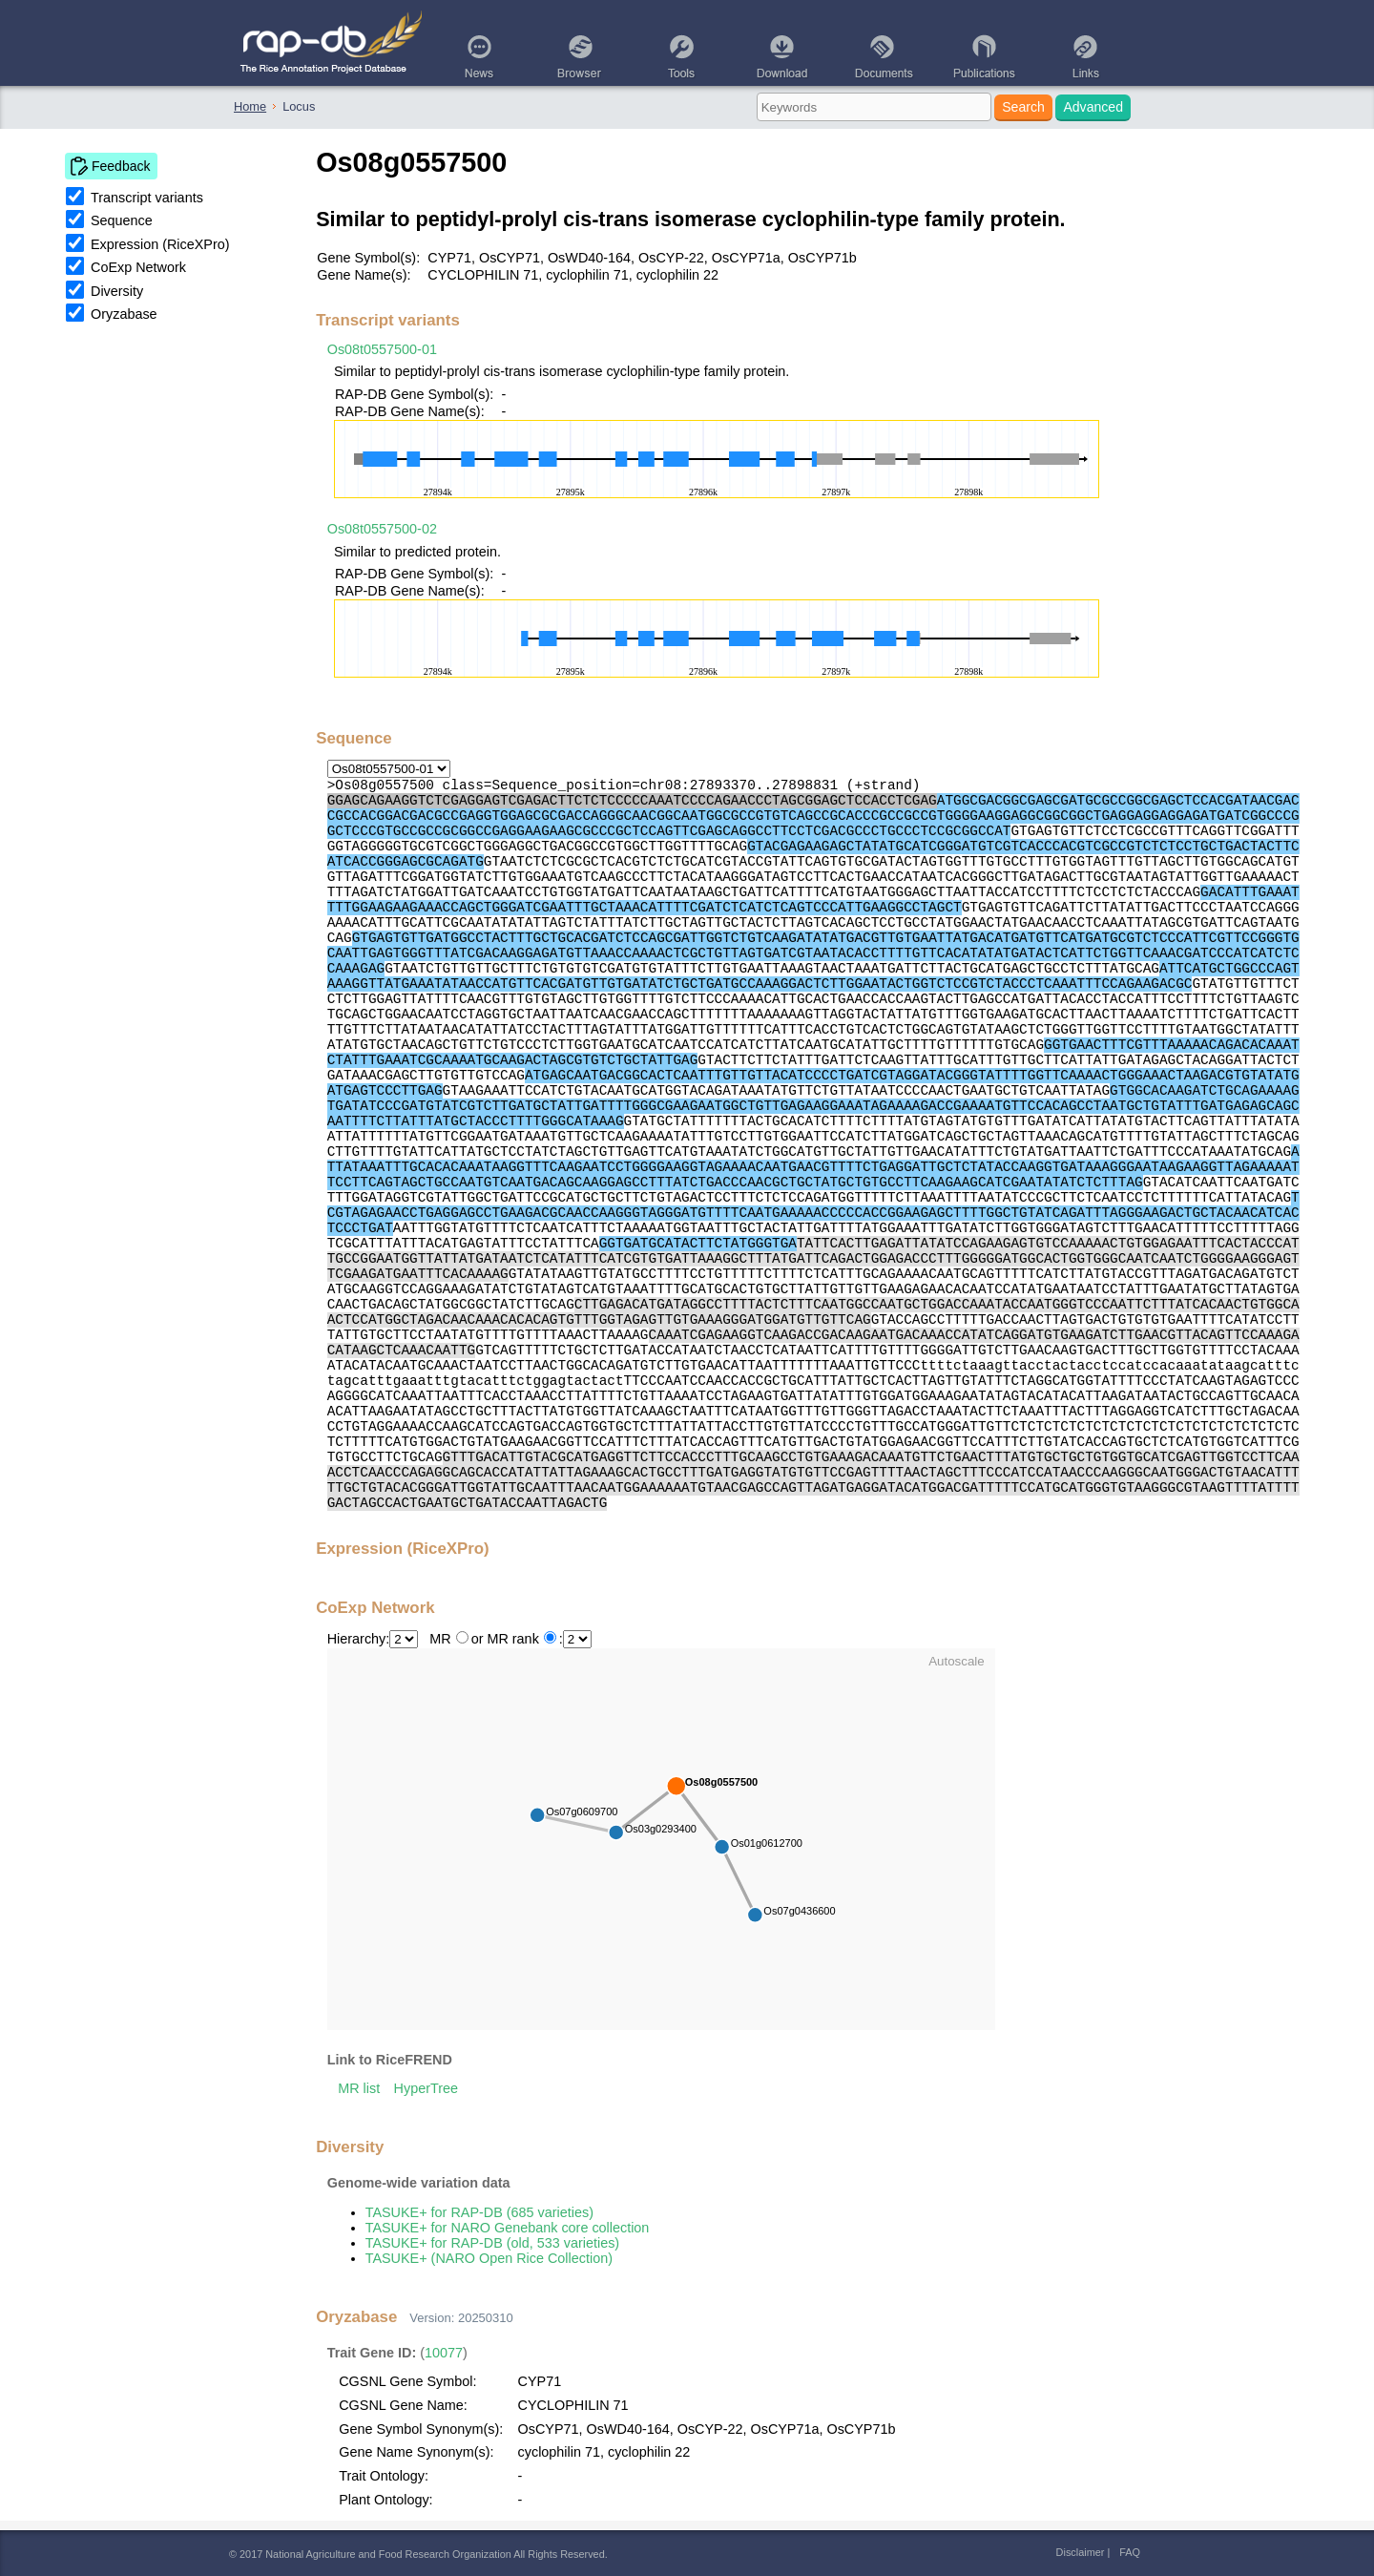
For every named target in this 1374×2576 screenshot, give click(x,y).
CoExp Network (138, 267)
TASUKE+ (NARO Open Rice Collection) (489, 2258)
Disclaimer (1080, 2552)
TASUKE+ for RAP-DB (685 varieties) (479, 2212)
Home (250, 106)
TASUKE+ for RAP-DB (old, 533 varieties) (492, 2243)
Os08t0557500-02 (382, 528)
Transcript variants (147, 197)
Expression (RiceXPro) (160, 244)
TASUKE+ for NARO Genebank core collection (507, 2227)
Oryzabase (124, 314)
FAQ (1129, 2552)
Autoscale (956, 1661)
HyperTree (426, 2088)
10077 (444, 2352)
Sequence (122, 220)
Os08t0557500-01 (382, 349)
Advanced (1093, 107)
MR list (359, 2088)
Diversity (117, 291)
